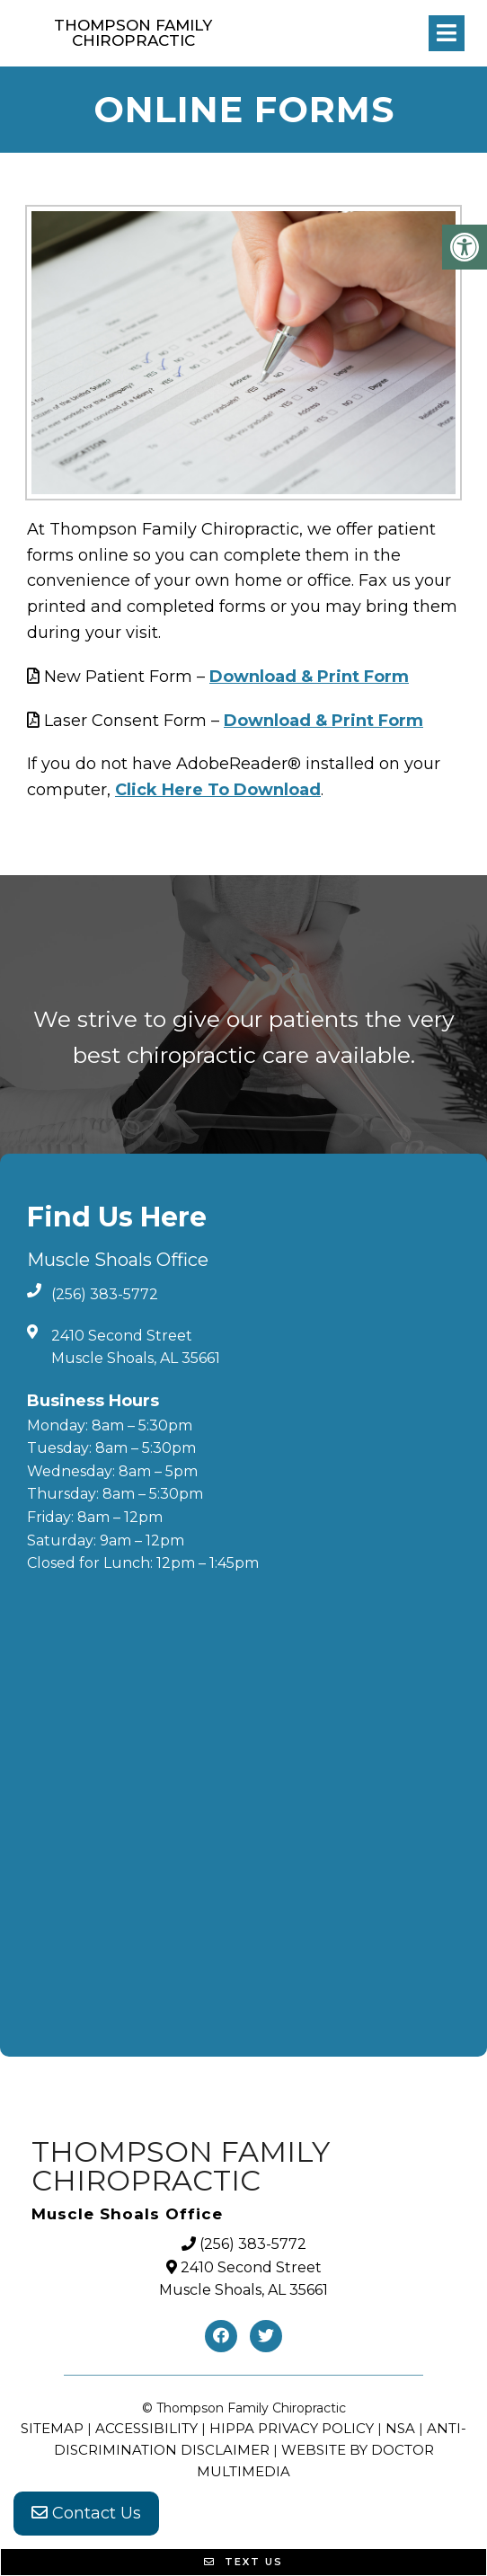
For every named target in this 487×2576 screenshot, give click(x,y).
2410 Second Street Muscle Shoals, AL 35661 (135, 1347)
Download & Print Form (309, 676)
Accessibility (146, 2428)
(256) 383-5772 (104, 1294)
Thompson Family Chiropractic (133, 32)
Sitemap (52, 2428)
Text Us (243, 2561)
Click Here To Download (218, 790)
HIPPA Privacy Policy (291, 2428)
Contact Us (86, 2513)
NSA (400, 2428)
